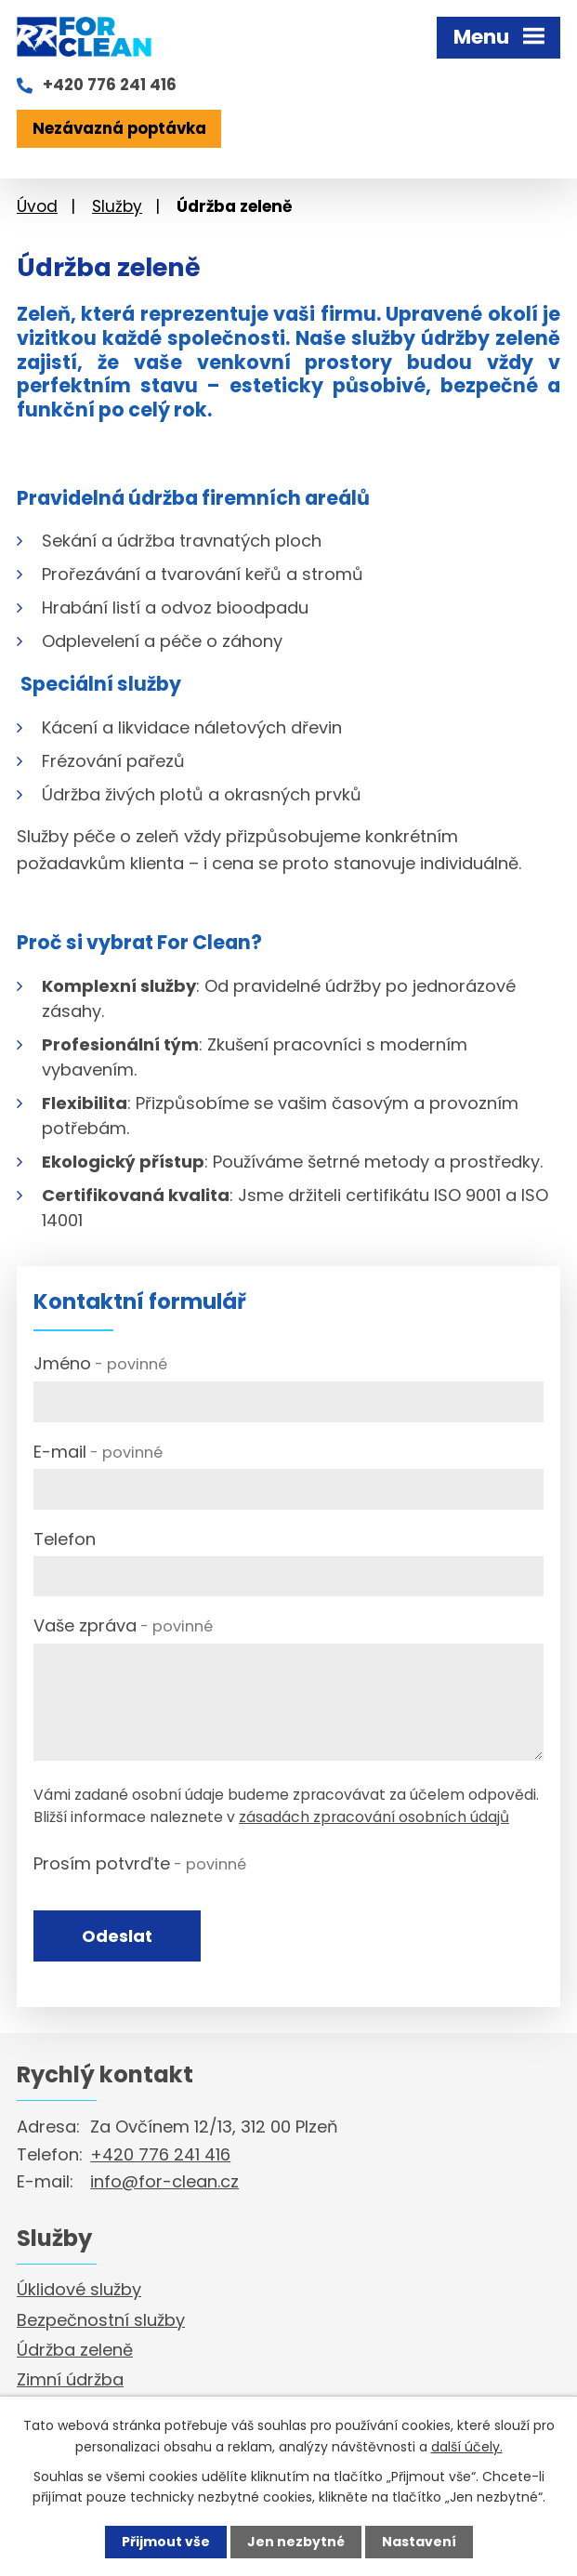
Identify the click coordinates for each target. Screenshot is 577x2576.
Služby (117, 206)
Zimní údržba (70, 2379)
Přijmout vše (166, 2541)
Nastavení (419, 2541)
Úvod (37, 206)
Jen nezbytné (296, 2541)
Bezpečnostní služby (101, 2320)
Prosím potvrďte (139, 1863)
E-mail (98, 1451)
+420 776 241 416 (110, 84)
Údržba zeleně (75, 2349)
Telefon (64, 1539)
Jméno (100, 1363)
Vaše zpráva (123, 1625)
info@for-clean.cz (164, 2181)
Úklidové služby (79, 2289)
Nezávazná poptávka (119, 128)
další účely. (467, 2446)
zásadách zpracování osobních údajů (374, 1817)
